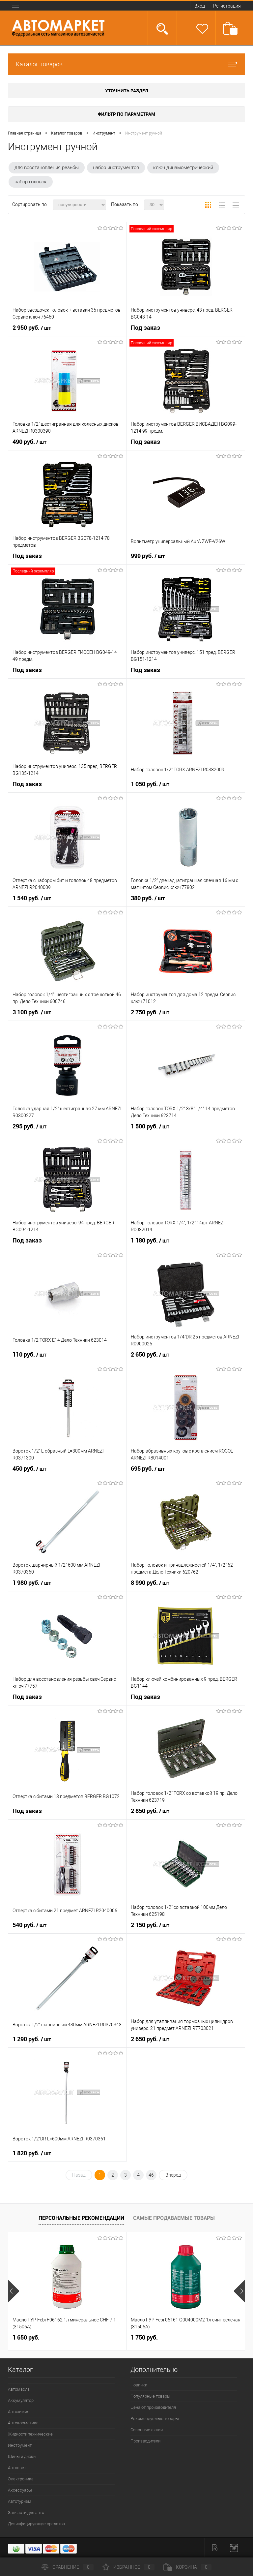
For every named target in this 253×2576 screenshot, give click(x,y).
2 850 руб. (150, 1811)
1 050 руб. (150, 784)
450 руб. (29, 1468)
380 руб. (148, 898)
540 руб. (29, 1925)
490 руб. (29, 441)
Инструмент (20, 2445)
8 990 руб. (150, 1582)
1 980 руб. (32, 1582)
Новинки (138, 2384)
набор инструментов (116, 167)
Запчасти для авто (26, 2512)
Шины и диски (22, 2456)
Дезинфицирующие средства (36, 2523)
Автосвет (17, 2467)
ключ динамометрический (183, 167)
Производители (145, 2440)
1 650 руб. (26, 2337)
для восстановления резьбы (46, 167)
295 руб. (29, 1126)
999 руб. (148, 556)
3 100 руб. (32, 1012)
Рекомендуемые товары (154, 2418)
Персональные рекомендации (81, 2218)
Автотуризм (19, 2501)
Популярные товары (150, 2396)
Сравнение (68, 2567)
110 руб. (29, 1354)
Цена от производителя (153, 2407)
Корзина (187, 2567)
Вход (199, 6)
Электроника (21, 2478)
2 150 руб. (150, 1925)
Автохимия (18, 2411)
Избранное (128, 2567)
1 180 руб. (150, 1240)
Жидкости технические (30, 2434)
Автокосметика (23, 2422)
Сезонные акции (146, 2429)
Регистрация (227, 6)
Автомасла (19, 2389)
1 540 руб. (32, 898)
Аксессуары (20, 2490)
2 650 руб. (150, 1354)
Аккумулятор (21, 2400)
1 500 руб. (150, 1126)
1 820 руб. (32, 2153)
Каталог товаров (126, 64)
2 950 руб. (32, 327)
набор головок (30, 182)
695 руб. (148, 1468)
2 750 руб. (150, 1012)
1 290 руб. (32, 2039)
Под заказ (145, 327)
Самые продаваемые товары (174, 2218)
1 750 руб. (144, 2337)
